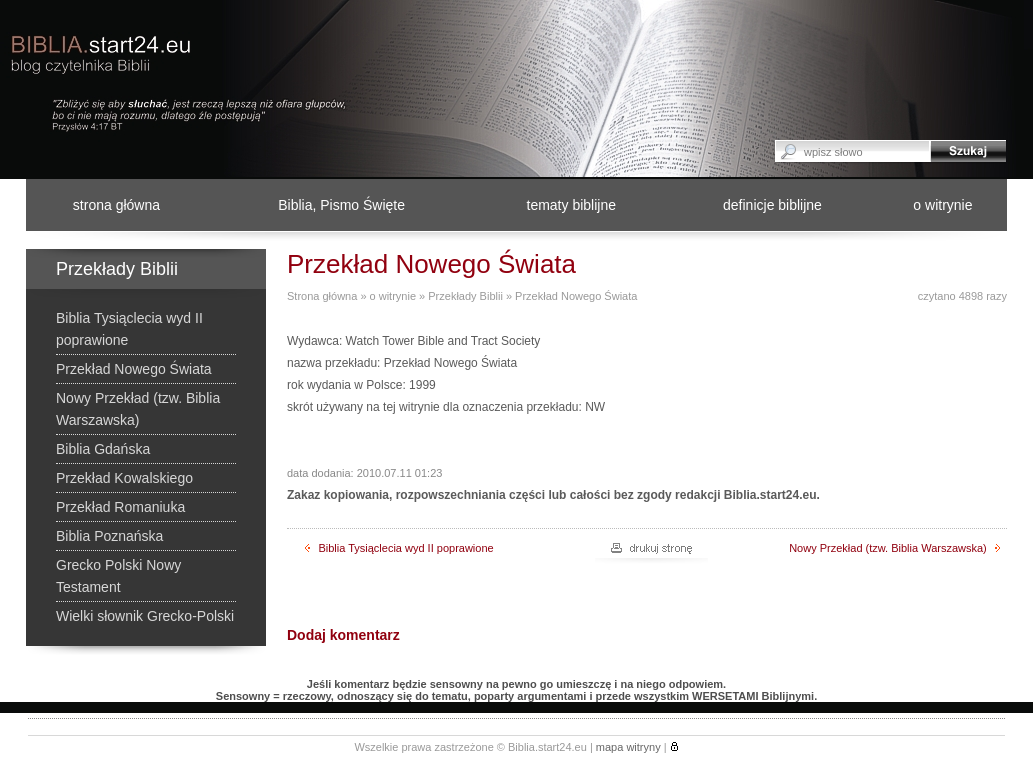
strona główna (116, 205)
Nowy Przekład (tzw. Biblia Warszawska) (894, 548)
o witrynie (942, 205)
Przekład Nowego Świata (576, 296)
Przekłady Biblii (465, 296)
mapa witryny (628, 747)
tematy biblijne (572, 205)
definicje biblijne (772, 205)
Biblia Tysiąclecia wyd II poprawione (399, 548)
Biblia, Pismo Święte (341, 205)
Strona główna (322, 296)
